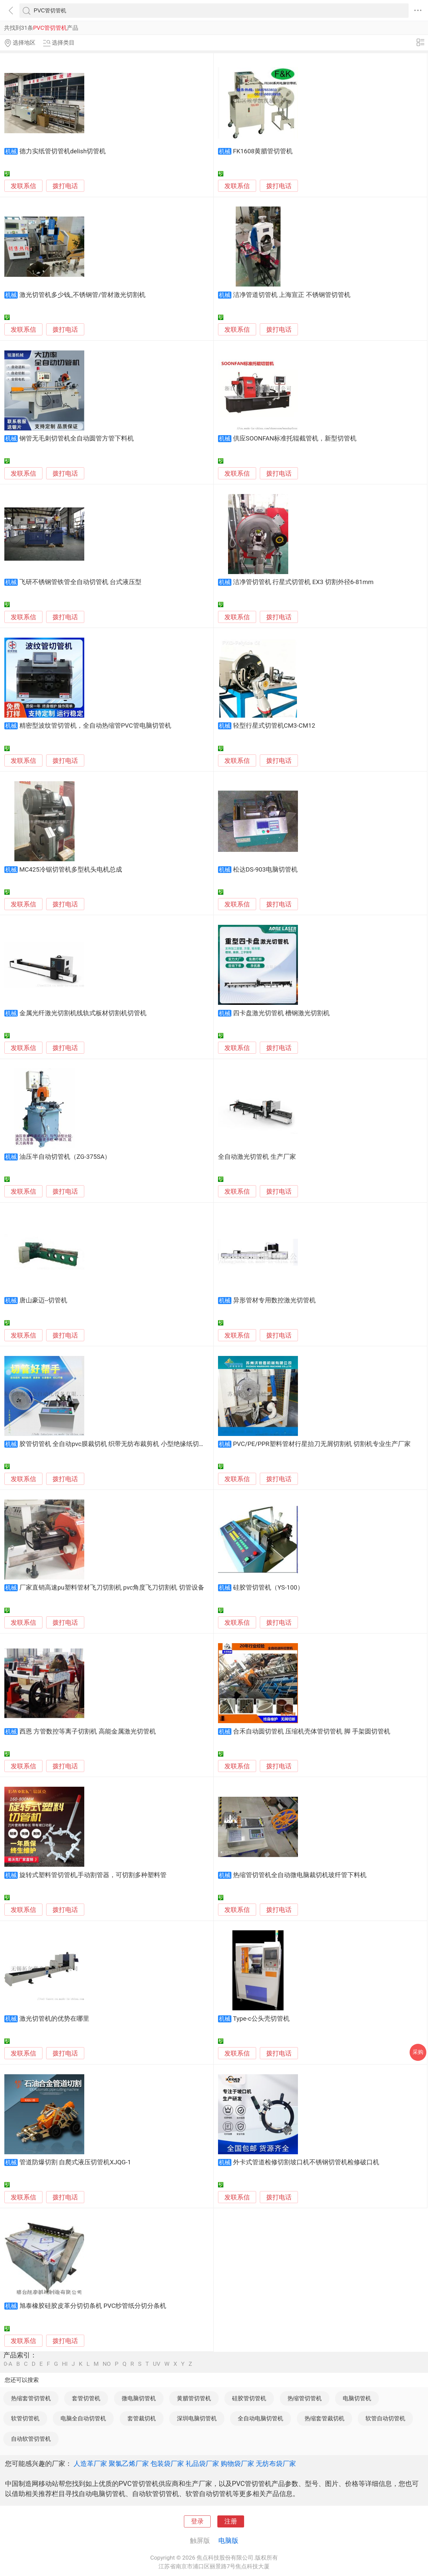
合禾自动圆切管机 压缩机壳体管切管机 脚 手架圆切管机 (311, 1731)
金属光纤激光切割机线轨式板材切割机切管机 (82, 1013)
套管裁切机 (141, 2418)
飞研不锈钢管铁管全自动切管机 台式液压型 (80, 582)
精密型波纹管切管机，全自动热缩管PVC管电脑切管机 (95, 725)
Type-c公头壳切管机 (261, 2018)
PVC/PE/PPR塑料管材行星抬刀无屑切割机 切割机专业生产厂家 (322, 1444)
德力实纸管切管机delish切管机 (62, 151)
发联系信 (23, 186)
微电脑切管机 (139, 2398)
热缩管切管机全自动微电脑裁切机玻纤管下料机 (299, 1875)
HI (65, 2364)
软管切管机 (25, 2418)
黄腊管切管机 (194, 2398)
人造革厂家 (90, 2464)
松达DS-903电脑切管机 (265, 869)
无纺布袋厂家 (276, 2464)
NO (107, 2364)
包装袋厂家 (167, 2464)
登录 (197, 2521)
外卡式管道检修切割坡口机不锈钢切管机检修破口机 (306, 2162)
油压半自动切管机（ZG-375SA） (65, 1156)
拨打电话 (65, 185)
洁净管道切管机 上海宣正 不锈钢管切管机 (291, 295)
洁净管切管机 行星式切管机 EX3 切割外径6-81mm (303, 582)
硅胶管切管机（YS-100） (268, 1587)
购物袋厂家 (237, 2464)
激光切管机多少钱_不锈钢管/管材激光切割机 (82, 295)
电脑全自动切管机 (83, 2418)
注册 (230, 2521)
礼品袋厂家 (202, 2464)
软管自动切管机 (385, 2418)
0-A (8, 2364)
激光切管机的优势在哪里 (54, 2018)
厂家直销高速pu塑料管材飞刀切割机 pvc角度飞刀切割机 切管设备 (111, 1587)
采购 (418, 2052)
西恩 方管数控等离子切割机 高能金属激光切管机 (87, 1731)
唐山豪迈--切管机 (43, 1300)
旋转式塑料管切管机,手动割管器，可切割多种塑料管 (93, 1875)
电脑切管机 (357, 2398)
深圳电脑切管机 (197, 2418)
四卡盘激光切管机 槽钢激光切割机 (281, 1013)
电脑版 (228, 2541)
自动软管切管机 (31, 2438)
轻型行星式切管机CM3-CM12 (274, 725)
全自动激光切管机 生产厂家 (257, 1156)
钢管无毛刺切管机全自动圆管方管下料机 (76, 438)
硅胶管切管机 (249, 2398)
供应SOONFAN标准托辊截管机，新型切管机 (295, 438)
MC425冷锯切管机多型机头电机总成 (70, 869)
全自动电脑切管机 (260, 2418)
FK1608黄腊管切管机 (263, 151)
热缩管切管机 (305, 2398)
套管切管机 (86, 2398)
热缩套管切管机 (31, 2398)
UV (156, 2364)
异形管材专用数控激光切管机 (274, 1300)
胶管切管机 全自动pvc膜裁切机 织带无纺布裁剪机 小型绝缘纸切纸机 (115, 1444)
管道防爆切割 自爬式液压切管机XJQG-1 (75, 2162)
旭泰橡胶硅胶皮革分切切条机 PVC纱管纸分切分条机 (92, 2306)
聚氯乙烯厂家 (129, 2464)
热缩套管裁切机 (324, 2418)
